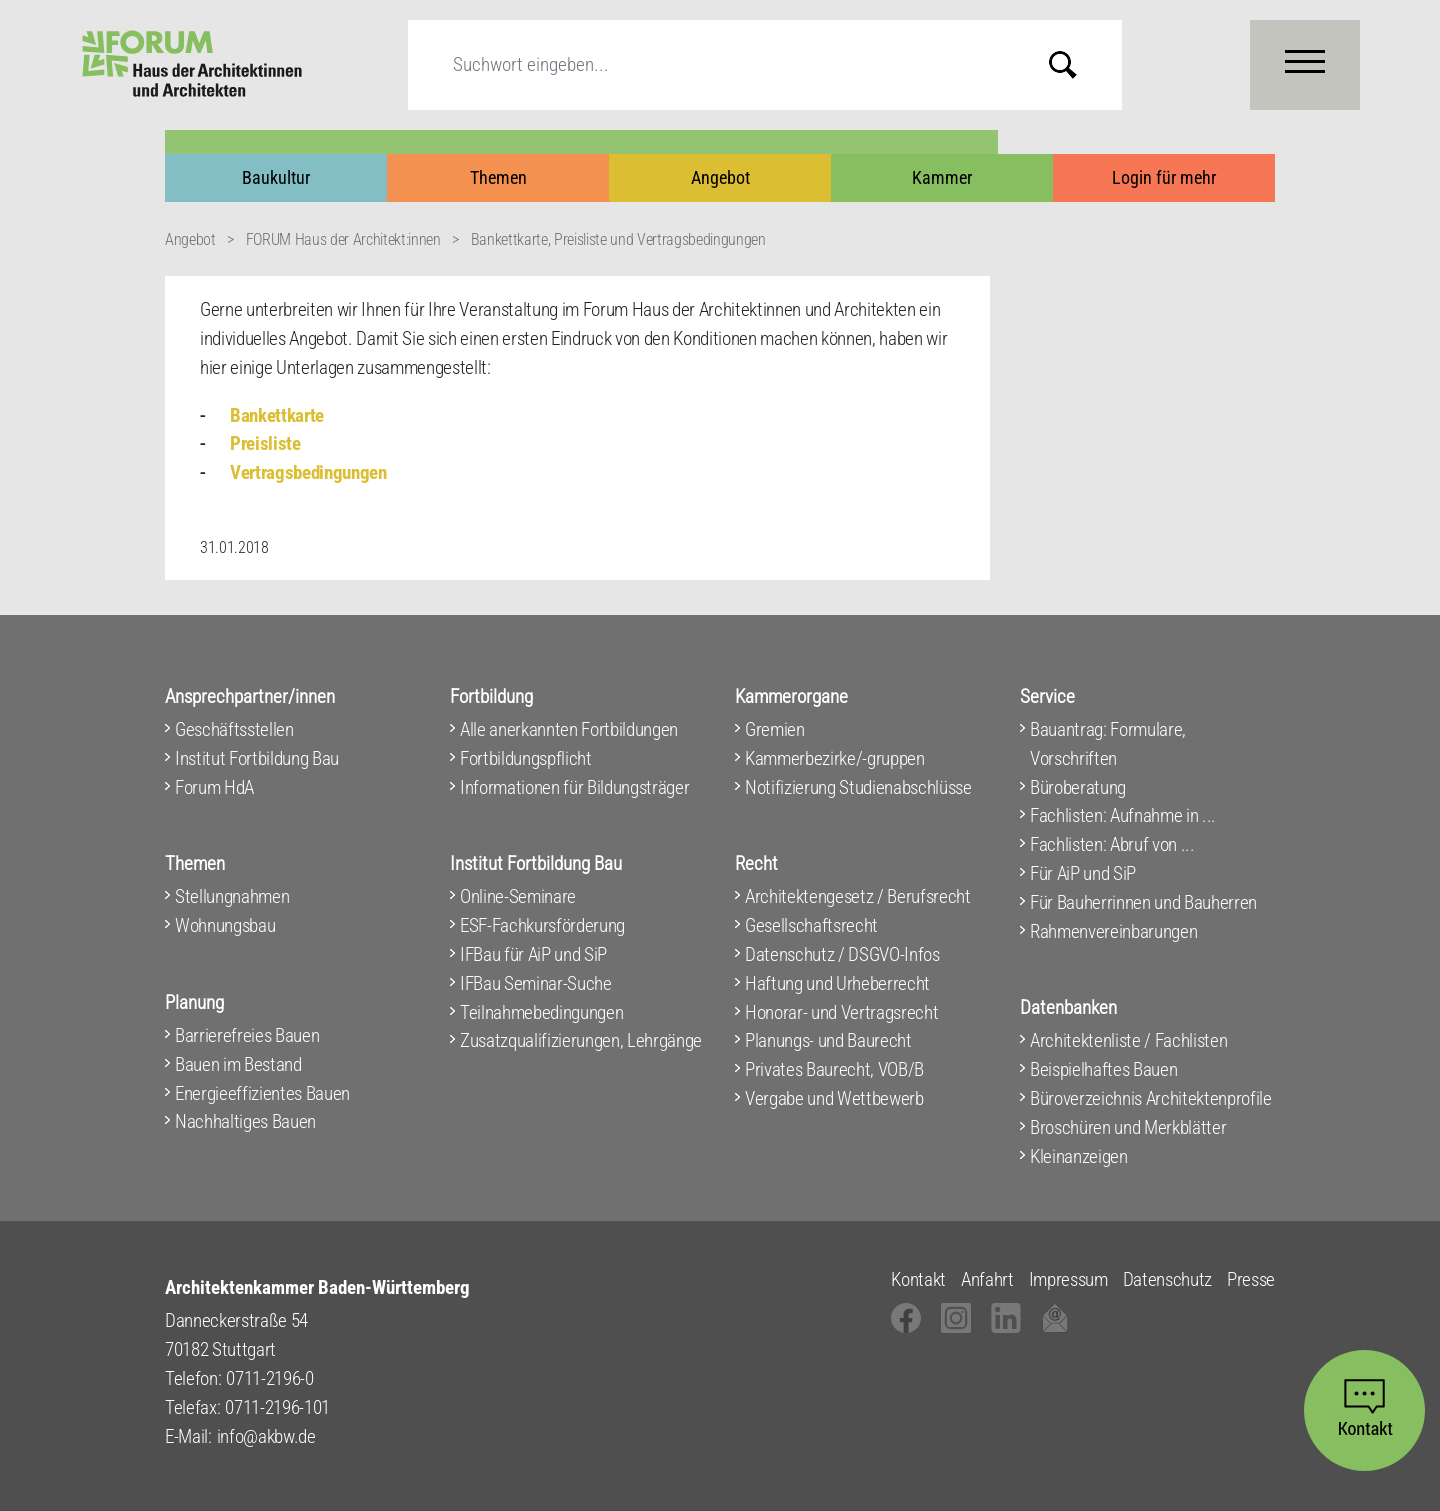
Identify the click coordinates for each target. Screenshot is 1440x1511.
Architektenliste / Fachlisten (1128, 1040)
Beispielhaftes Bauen (1103, 1069)
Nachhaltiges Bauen (245, 1121)
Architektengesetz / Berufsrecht (858, 896)
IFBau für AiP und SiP (533, 954)
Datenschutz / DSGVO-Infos (842, 954)
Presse (1251, 1279)
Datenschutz (1167, 1279)
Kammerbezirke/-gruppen (835, 758)
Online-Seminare (518, 896)
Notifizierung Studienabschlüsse (858, 787)
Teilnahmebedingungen (541, 1012)
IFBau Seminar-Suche (536, 983)
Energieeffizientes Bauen (262, 1093)
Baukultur (276, 177)
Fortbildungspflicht (526, 758)
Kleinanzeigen (1079, 1156)
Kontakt (918, 1279)
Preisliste (265, 443)
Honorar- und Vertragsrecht (841, 1012)
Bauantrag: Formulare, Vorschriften (1108, 744)
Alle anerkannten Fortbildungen (569, 729)
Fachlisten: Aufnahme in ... (1123, 815)
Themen (498, 177)
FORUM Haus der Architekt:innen (343, 239)
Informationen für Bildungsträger (574, 787)
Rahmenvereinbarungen (1113, 931)
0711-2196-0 (269, 1378)
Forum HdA (214, 787)
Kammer (942, 177)
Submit (1078, 64)
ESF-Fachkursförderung (542, 925)
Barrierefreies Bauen (247, 1035)
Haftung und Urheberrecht (837, 983)
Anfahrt (987, 1279)
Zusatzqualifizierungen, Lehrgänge (581, 1040)
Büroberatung (1078, 787)
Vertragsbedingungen (308, 472)
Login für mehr (1164, 177)
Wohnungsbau (225, 925)
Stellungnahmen (232, 896)
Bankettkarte (277, 415)
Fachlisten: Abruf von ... (1112, 844)
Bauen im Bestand (238, 1064)
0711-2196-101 (277, 1407)
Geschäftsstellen (234, 729)
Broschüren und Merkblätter (1128, 1127)
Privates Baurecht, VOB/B (834, 1069)
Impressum (1068, 1279)
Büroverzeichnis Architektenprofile (1151, 1098)
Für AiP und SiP (1083, 873)
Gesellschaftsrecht (811, 925)
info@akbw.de (266, 1436)
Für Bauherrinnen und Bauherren (1143, 902)
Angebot (720, 177)
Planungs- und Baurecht (828, 1040)
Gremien (775, 729)
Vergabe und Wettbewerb (834, 1098)
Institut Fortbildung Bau (257, 758)
